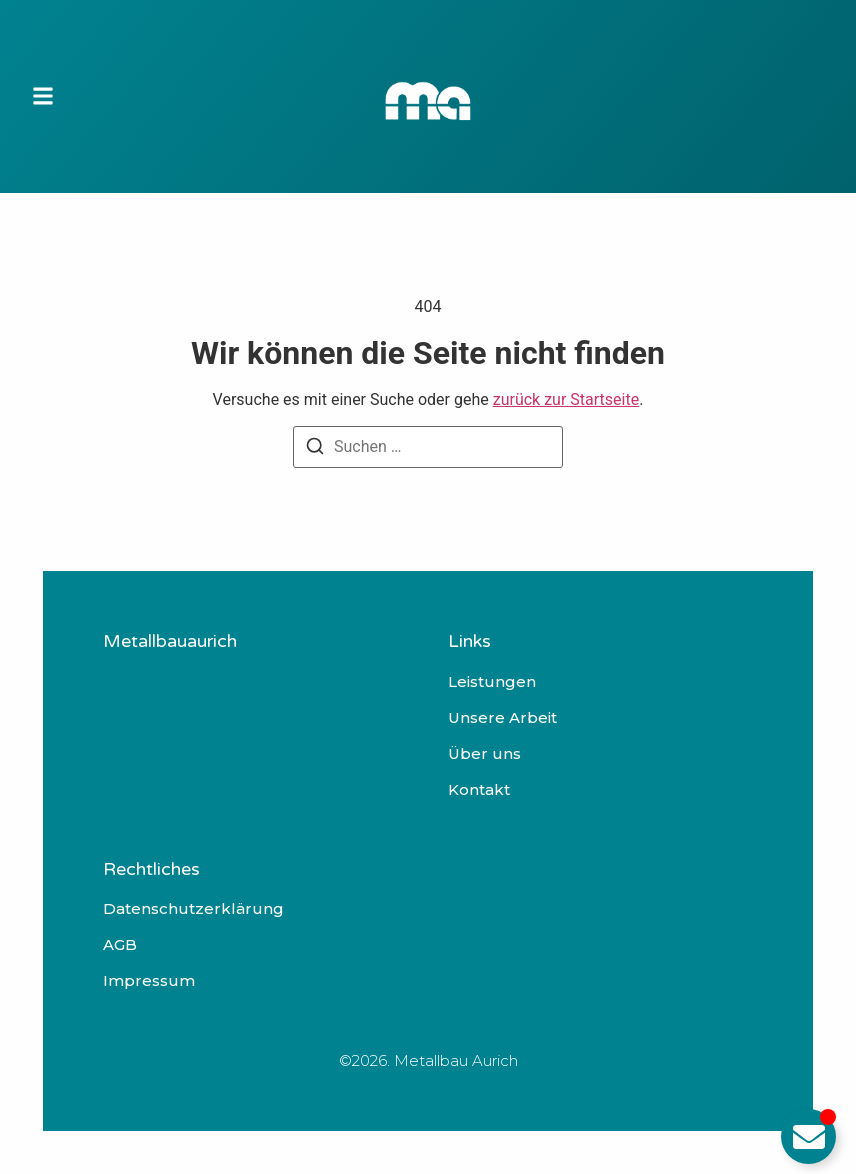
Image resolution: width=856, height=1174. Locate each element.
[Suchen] (315, 449)
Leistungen (492, 682)
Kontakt (479, 790)
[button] (43, 96)
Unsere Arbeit (502, 718)
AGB (120, 945)
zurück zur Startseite (566, 399)
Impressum (149, 981)
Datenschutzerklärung (193, 909)
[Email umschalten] (808, 1136)
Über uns (484, 754)
